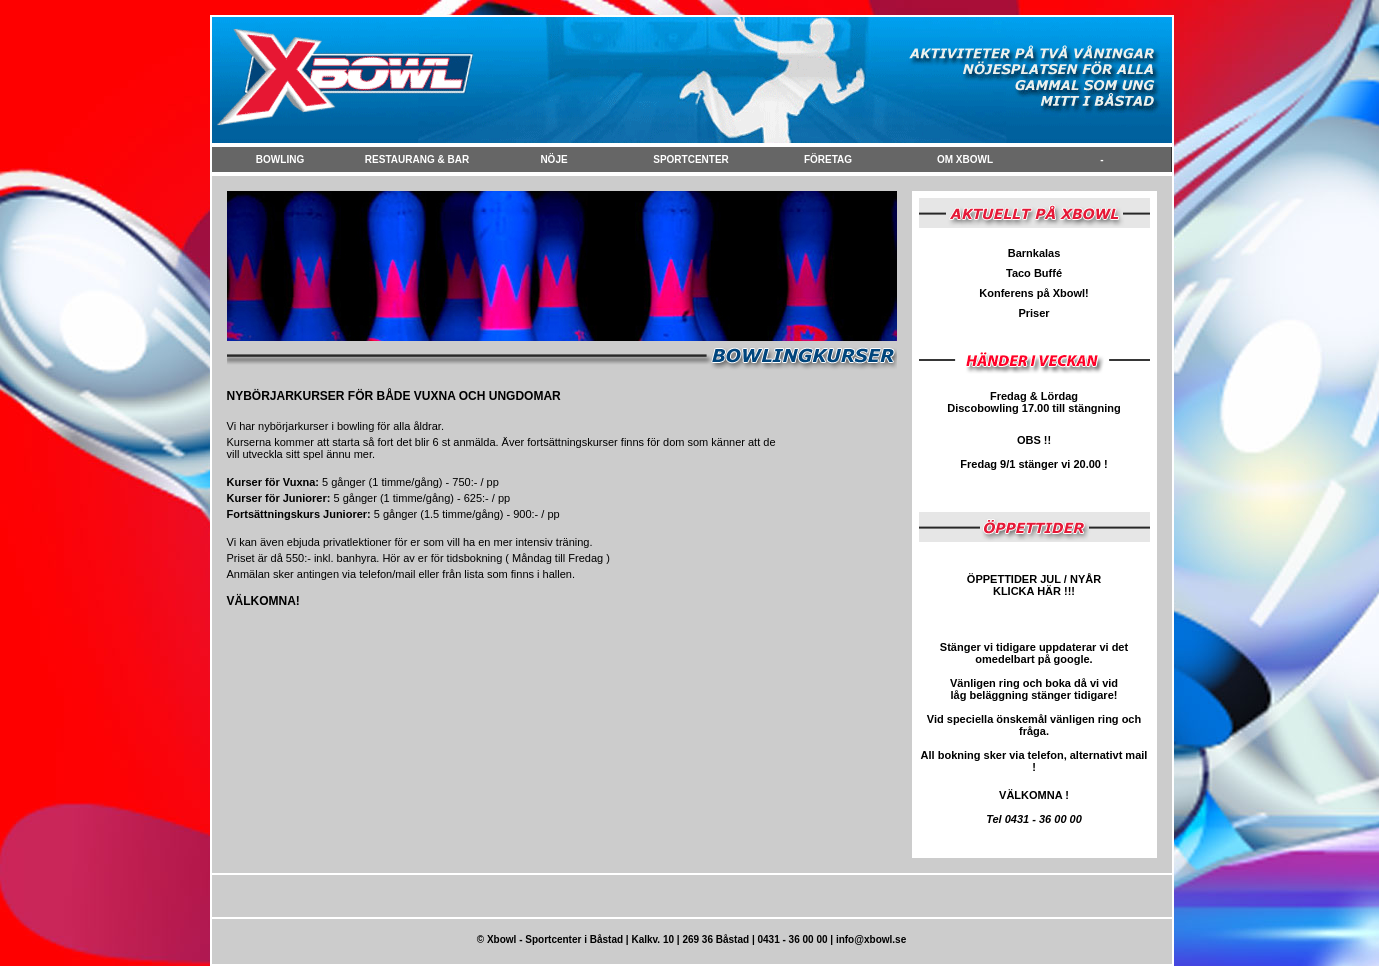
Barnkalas (1034, 253)
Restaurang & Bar (417, 159)
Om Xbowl (965, 159)
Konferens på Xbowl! (1033, 293)
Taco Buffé (1034, 273)
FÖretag (828, 159)
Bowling (280, 159)
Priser (1033, 313)
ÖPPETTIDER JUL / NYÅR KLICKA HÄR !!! (1034, 585)
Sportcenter (691, 159)
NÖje (553, 159)
